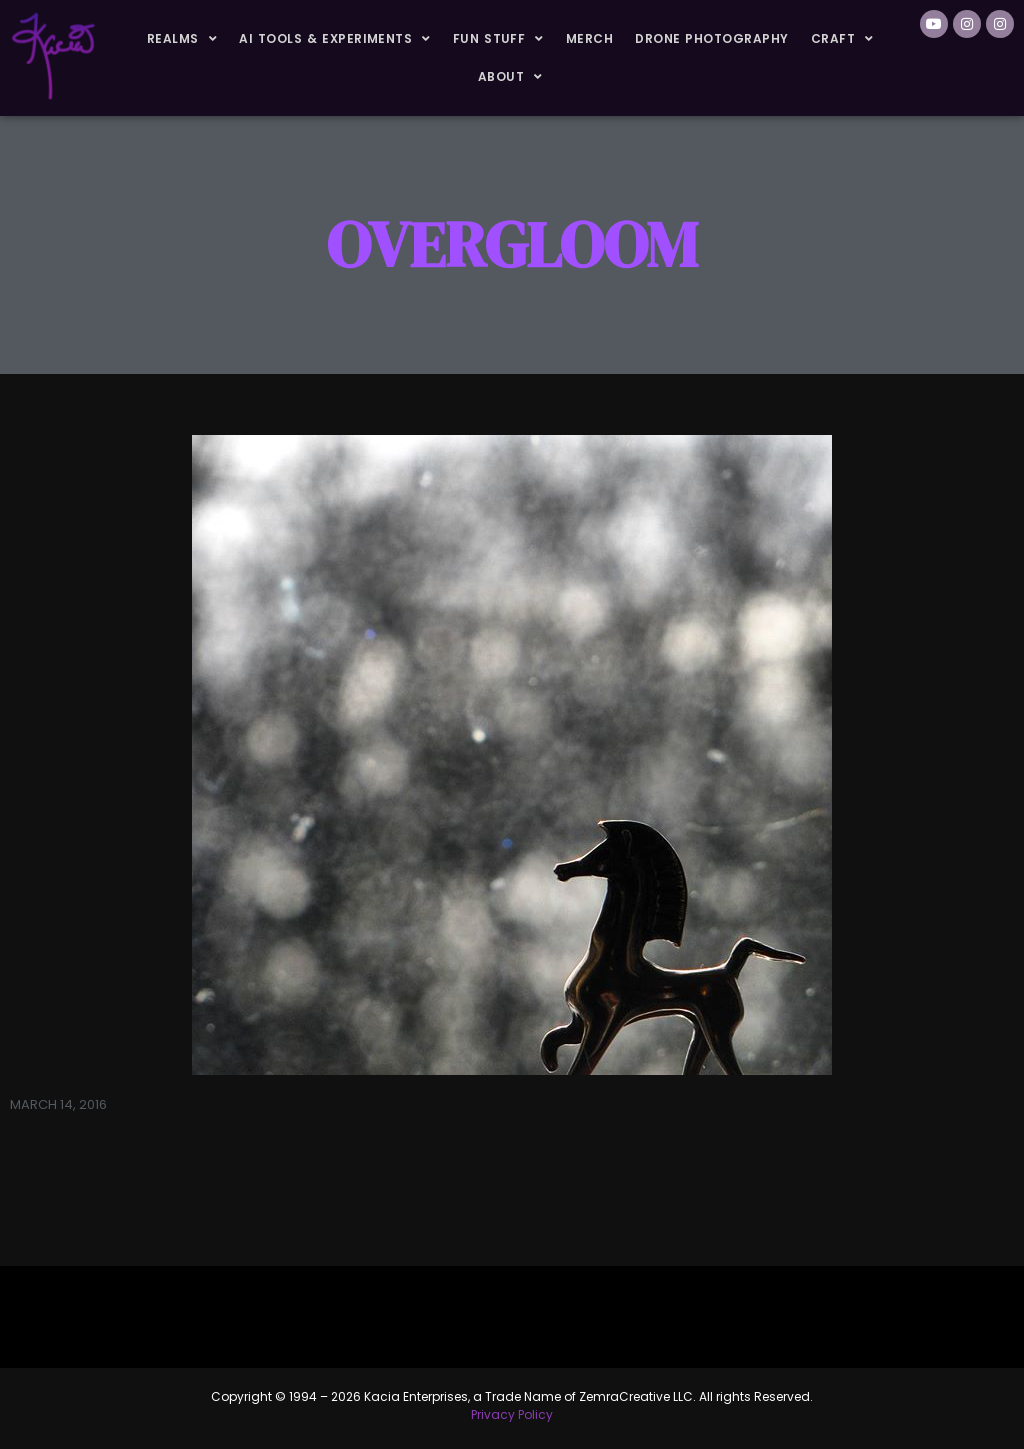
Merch (589, 38)
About (510, 77)
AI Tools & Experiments (335, 39)
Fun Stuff (498, 39)
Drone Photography (711, 38)
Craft (842, 39)
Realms (182, 39)
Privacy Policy (512, 1414)
